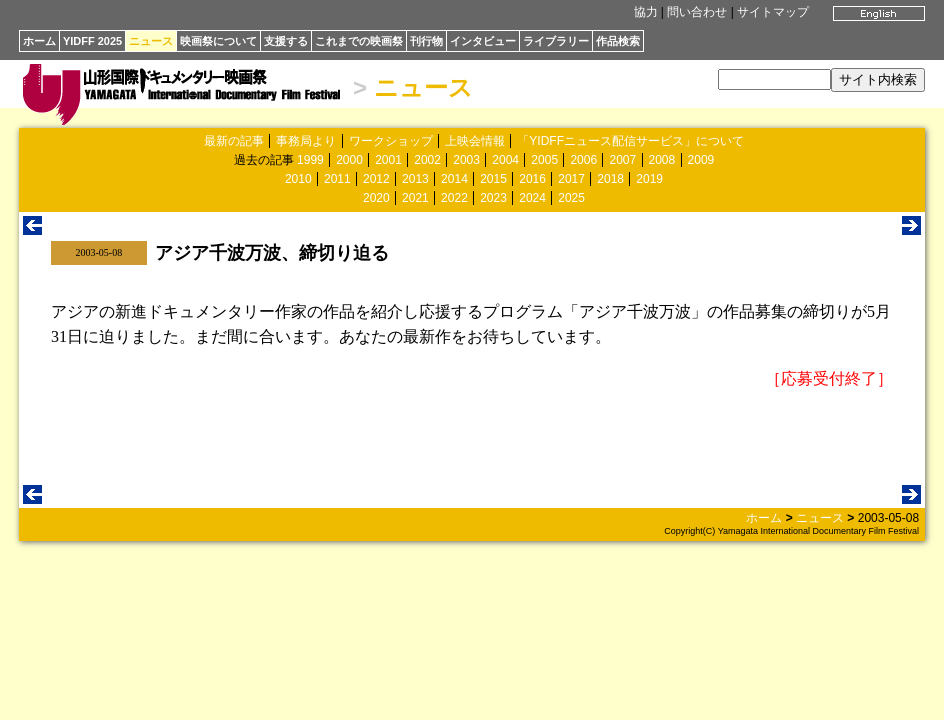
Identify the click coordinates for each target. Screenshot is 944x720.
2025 (571, 198)
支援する (286, 41)
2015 (493, 179)
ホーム (39, 41)
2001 (388, 160)
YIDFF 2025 (92, 41)
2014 (454, 179)
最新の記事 (234, 141)
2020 (376, 198)
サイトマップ (773, 12)
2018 (610, 179)
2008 (662, 160)
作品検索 (618, 41)
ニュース (151, 41)
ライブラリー (556, 41)
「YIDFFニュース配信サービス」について (630, 141)
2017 (571, 179)
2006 (583, 160)
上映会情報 (475, 141)
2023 (493, 198)
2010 (298, 179)
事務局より (306, 141)
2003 (466, 160)
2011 (337, 179)
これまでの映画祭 (359, 41)
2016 (532, 179)
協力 (646, 12)
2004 (505, 160)
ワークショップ (391, 141)
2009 (701, 160)
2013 (415, 179)
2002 (427, 160)
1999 (310, 160)
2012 (376, 179)
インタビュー (483, 41)
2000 (349, 160)
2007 (622, 160)
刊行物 (426, 41)
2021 (415, 198)
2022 (454, 198)
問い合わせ (697, 12)
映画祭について (218, 41)
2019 (649, 179)
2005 (544, 160)
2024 (532, 198)
